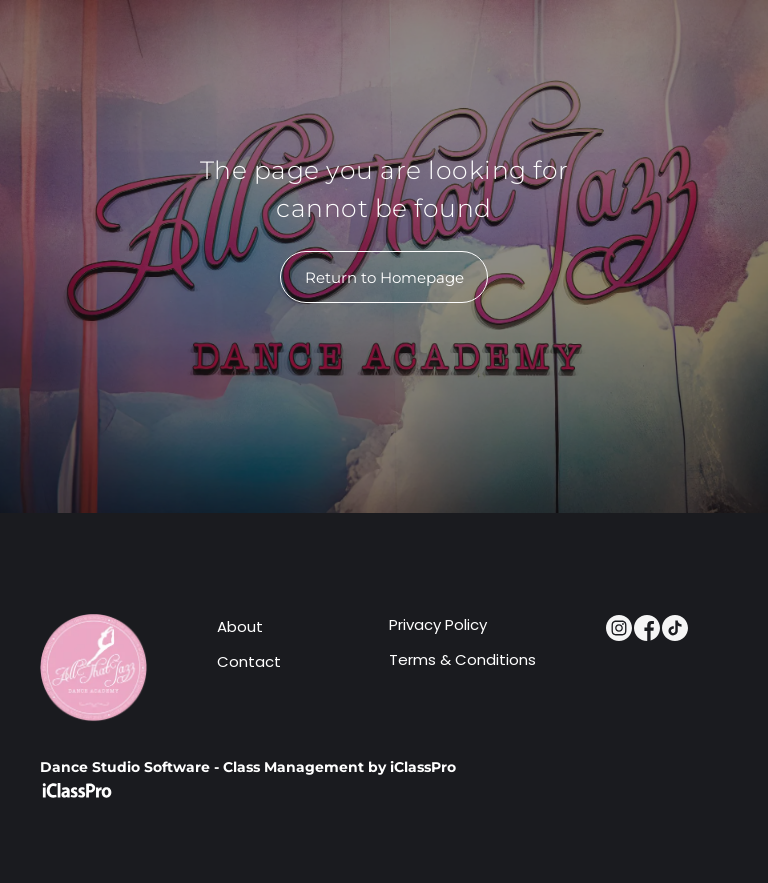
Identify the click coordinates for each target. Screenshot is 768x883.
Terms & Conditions (462, 659)
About (240, 626)
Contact (249, 661)
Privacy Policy (438, 624)
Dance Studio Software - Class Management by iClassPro (248, 767)
